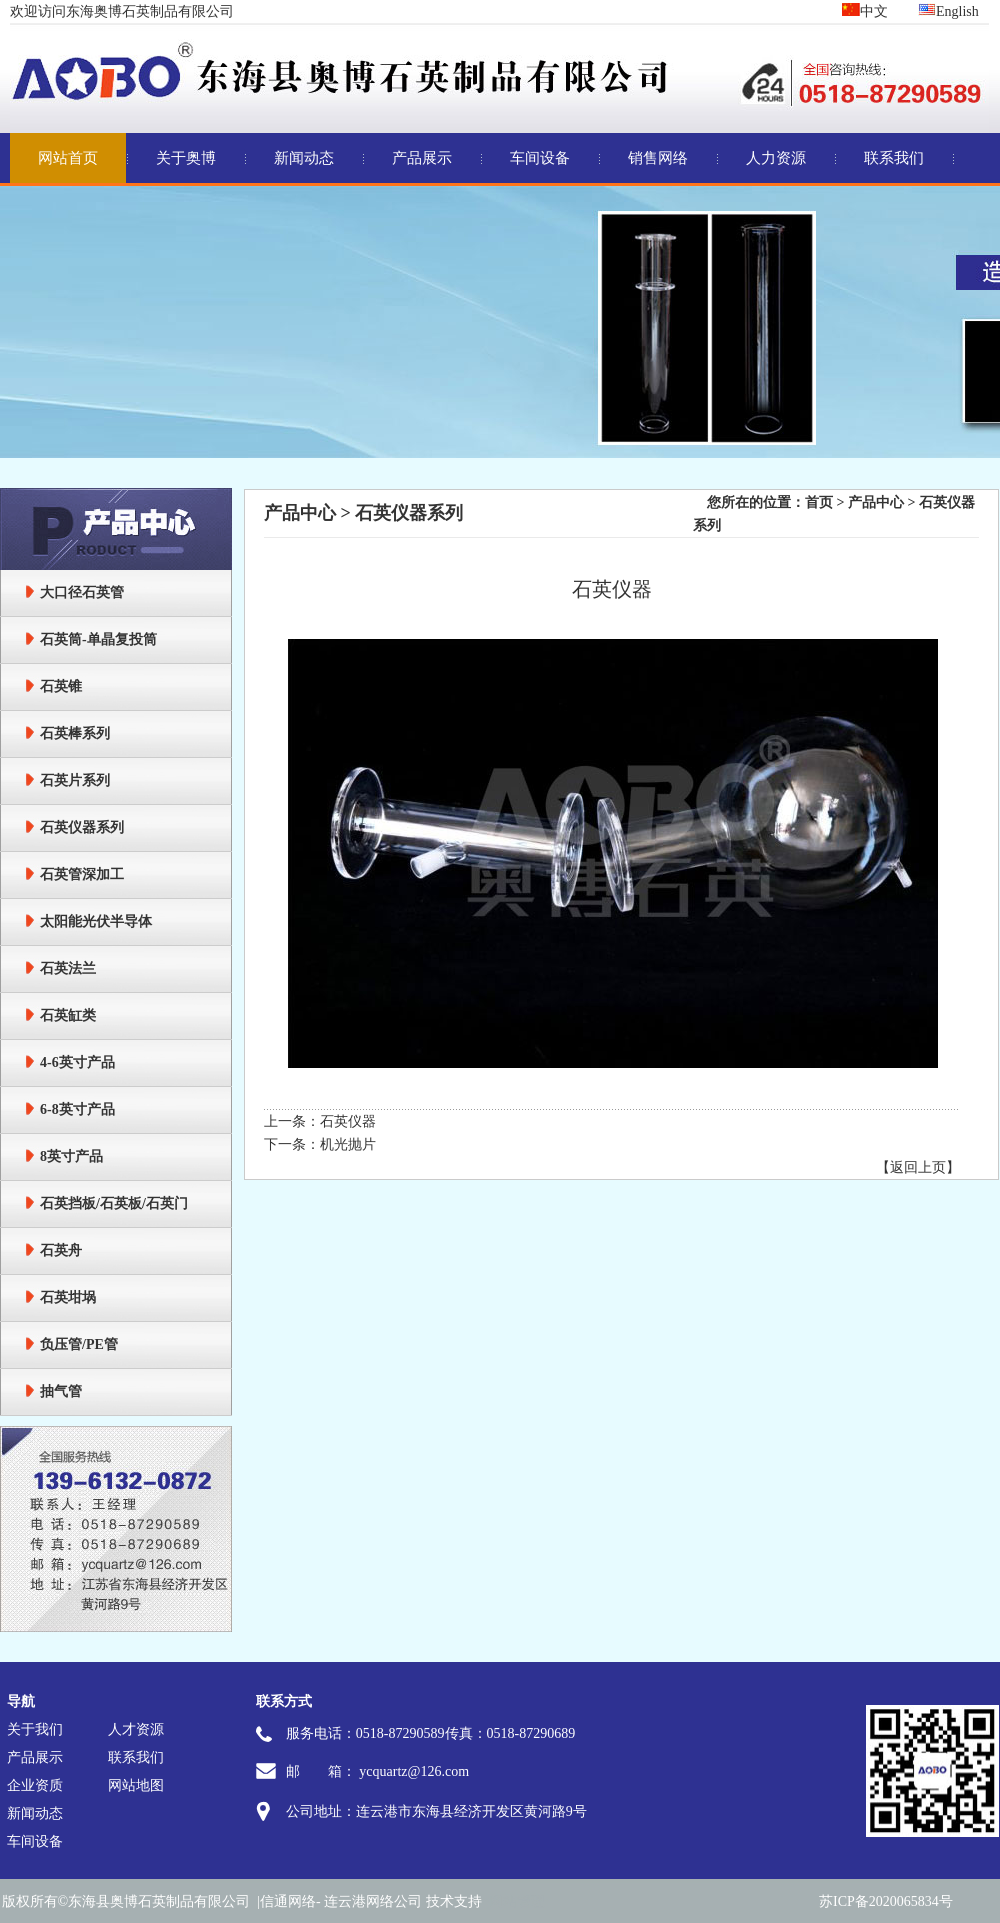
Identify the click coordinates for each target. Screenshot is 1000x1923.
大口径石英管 (82, 592)
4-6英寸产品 (77, 1062)
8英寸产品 (71, 1156)
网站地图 (136, 1785)
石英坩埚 (68, 1297)
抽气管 (61, 1391)
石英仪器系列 (82, 827)
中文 (865, 11)
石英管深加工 (82, 874)
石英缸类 (68, 1015)
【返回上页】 (918, 1167)
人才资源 (136, 1729)
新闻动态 (304, 158)
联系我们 (894, 158)
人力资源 (776, 158)
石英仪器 (348, 1121)
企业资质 (35, 1785)
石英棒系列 (75, 733)
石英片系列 (75, 780)
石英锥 (61, 686)
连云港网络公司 (373, 1901)
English (948, 11)
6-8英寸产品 (77, 1109)
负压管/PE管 (79, 1344)
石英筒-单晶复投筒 (98, 639)
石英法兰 (68, 968)
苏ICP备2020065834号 (886, 1901)
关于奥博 (186, 158)
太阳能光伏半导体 (96, 921)
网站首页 (68, 158)
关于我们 (35, 1729)
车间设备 (540, 158)
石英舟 (61, 1250)
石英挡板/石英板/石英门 (114, 1203)
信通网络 (288, 1901)
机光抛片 (348, 1144)
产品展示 (422, 158)
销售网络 (658, 158)
